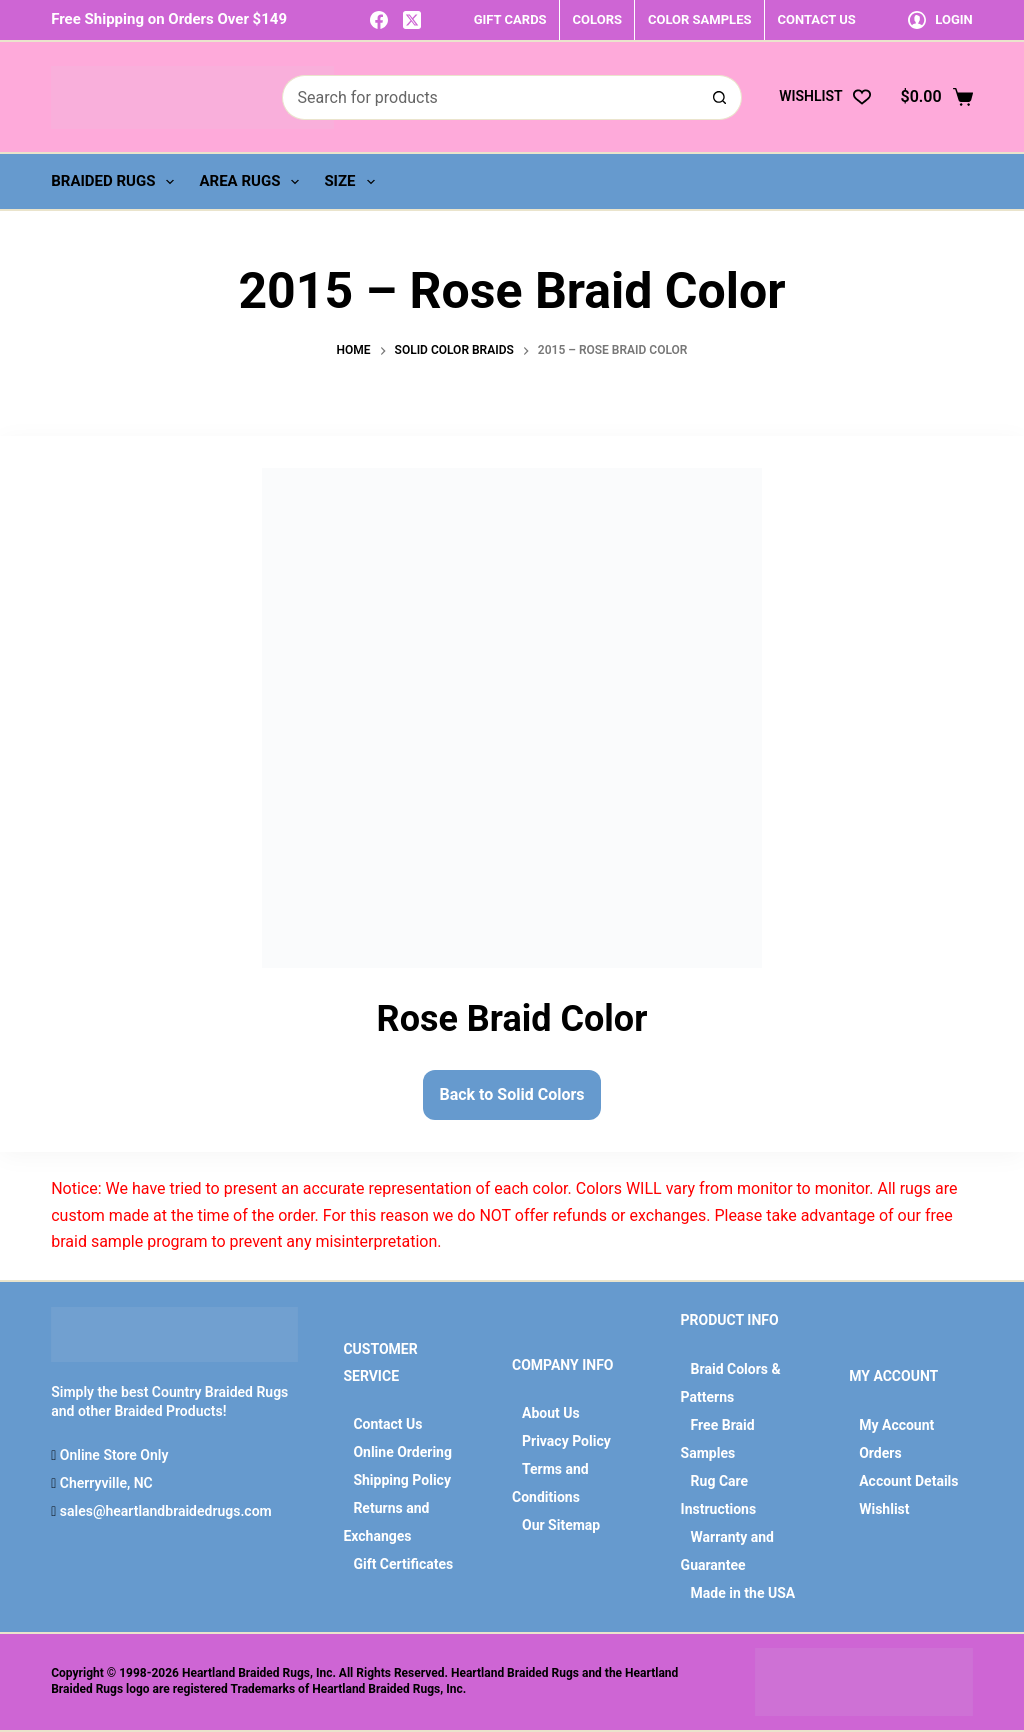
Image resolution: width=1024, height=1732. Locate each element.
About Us (551, 1413)
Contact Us (387, 1424)
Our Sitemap (561, 1525)
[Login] (940, 19)
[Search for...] (490, 97)
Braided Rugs (116, 182)
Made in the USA (743, 1593)
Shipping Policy (402, 1480)
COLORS (597, 19)
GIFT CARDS (510, 19)
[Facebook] (379, 20)
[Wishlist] (824, 96)
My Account (896, 1425)
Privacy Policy (566, 1441)
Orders (880, 1453)
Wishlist (884, 1509)
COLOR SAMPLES (699, 19)
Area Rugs (253, 182)
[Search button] (719, 97)
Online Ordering (402, 1452)
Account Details (908, 1481)
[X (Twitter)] (412, 20)
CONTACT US (816, 19)
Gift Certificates (403, 1564)
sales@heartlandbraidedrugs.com (163, 1511)
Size (353, 182)
